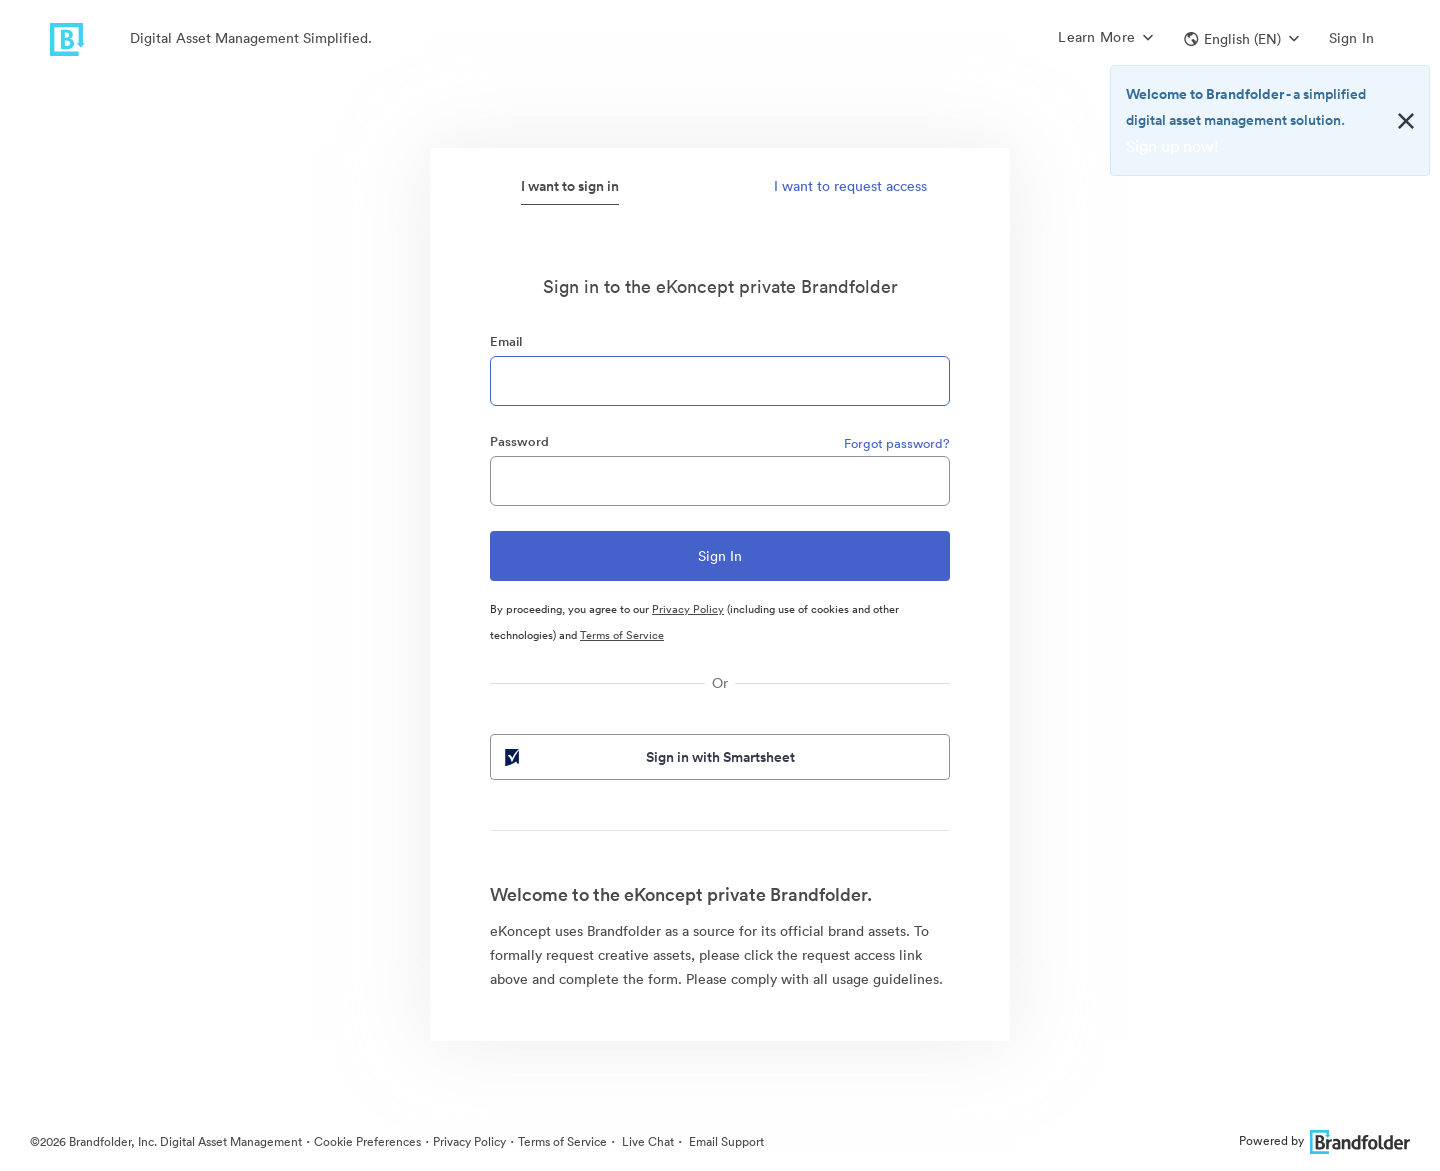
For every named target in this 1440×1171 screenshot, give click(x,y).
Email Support (725, 1141)
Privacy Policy (688, 609)
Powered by (1324, 1140)
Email (506, 341)
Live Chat (646, 1141)
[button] (1241, 39)
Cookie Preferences (367, 1141)
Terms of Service (622, 635)
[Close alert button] (1406, 121)
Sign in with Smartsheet (648, 757)
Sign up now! (1172, 146)
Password (519, 441)
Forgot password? (897, 443)
